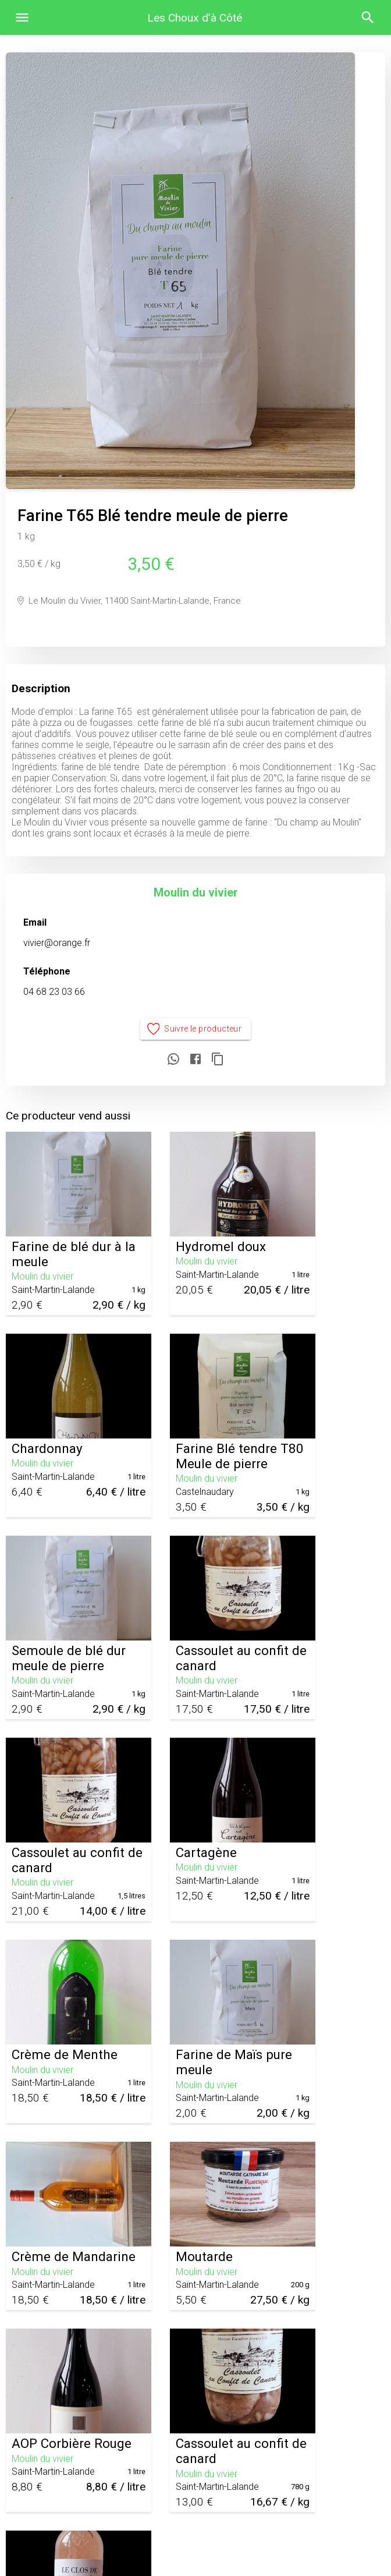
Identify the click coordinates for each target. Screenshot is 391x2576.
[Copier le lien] (218, 1060)
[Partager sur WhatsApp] (173, 1060)
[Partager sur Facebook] (195, 1060)
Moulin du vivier (196, 892)
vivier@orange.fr (56, 942)
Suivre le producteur (195, 1029)
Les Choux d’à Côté (194, 17)
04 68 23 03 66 (54, 991)
